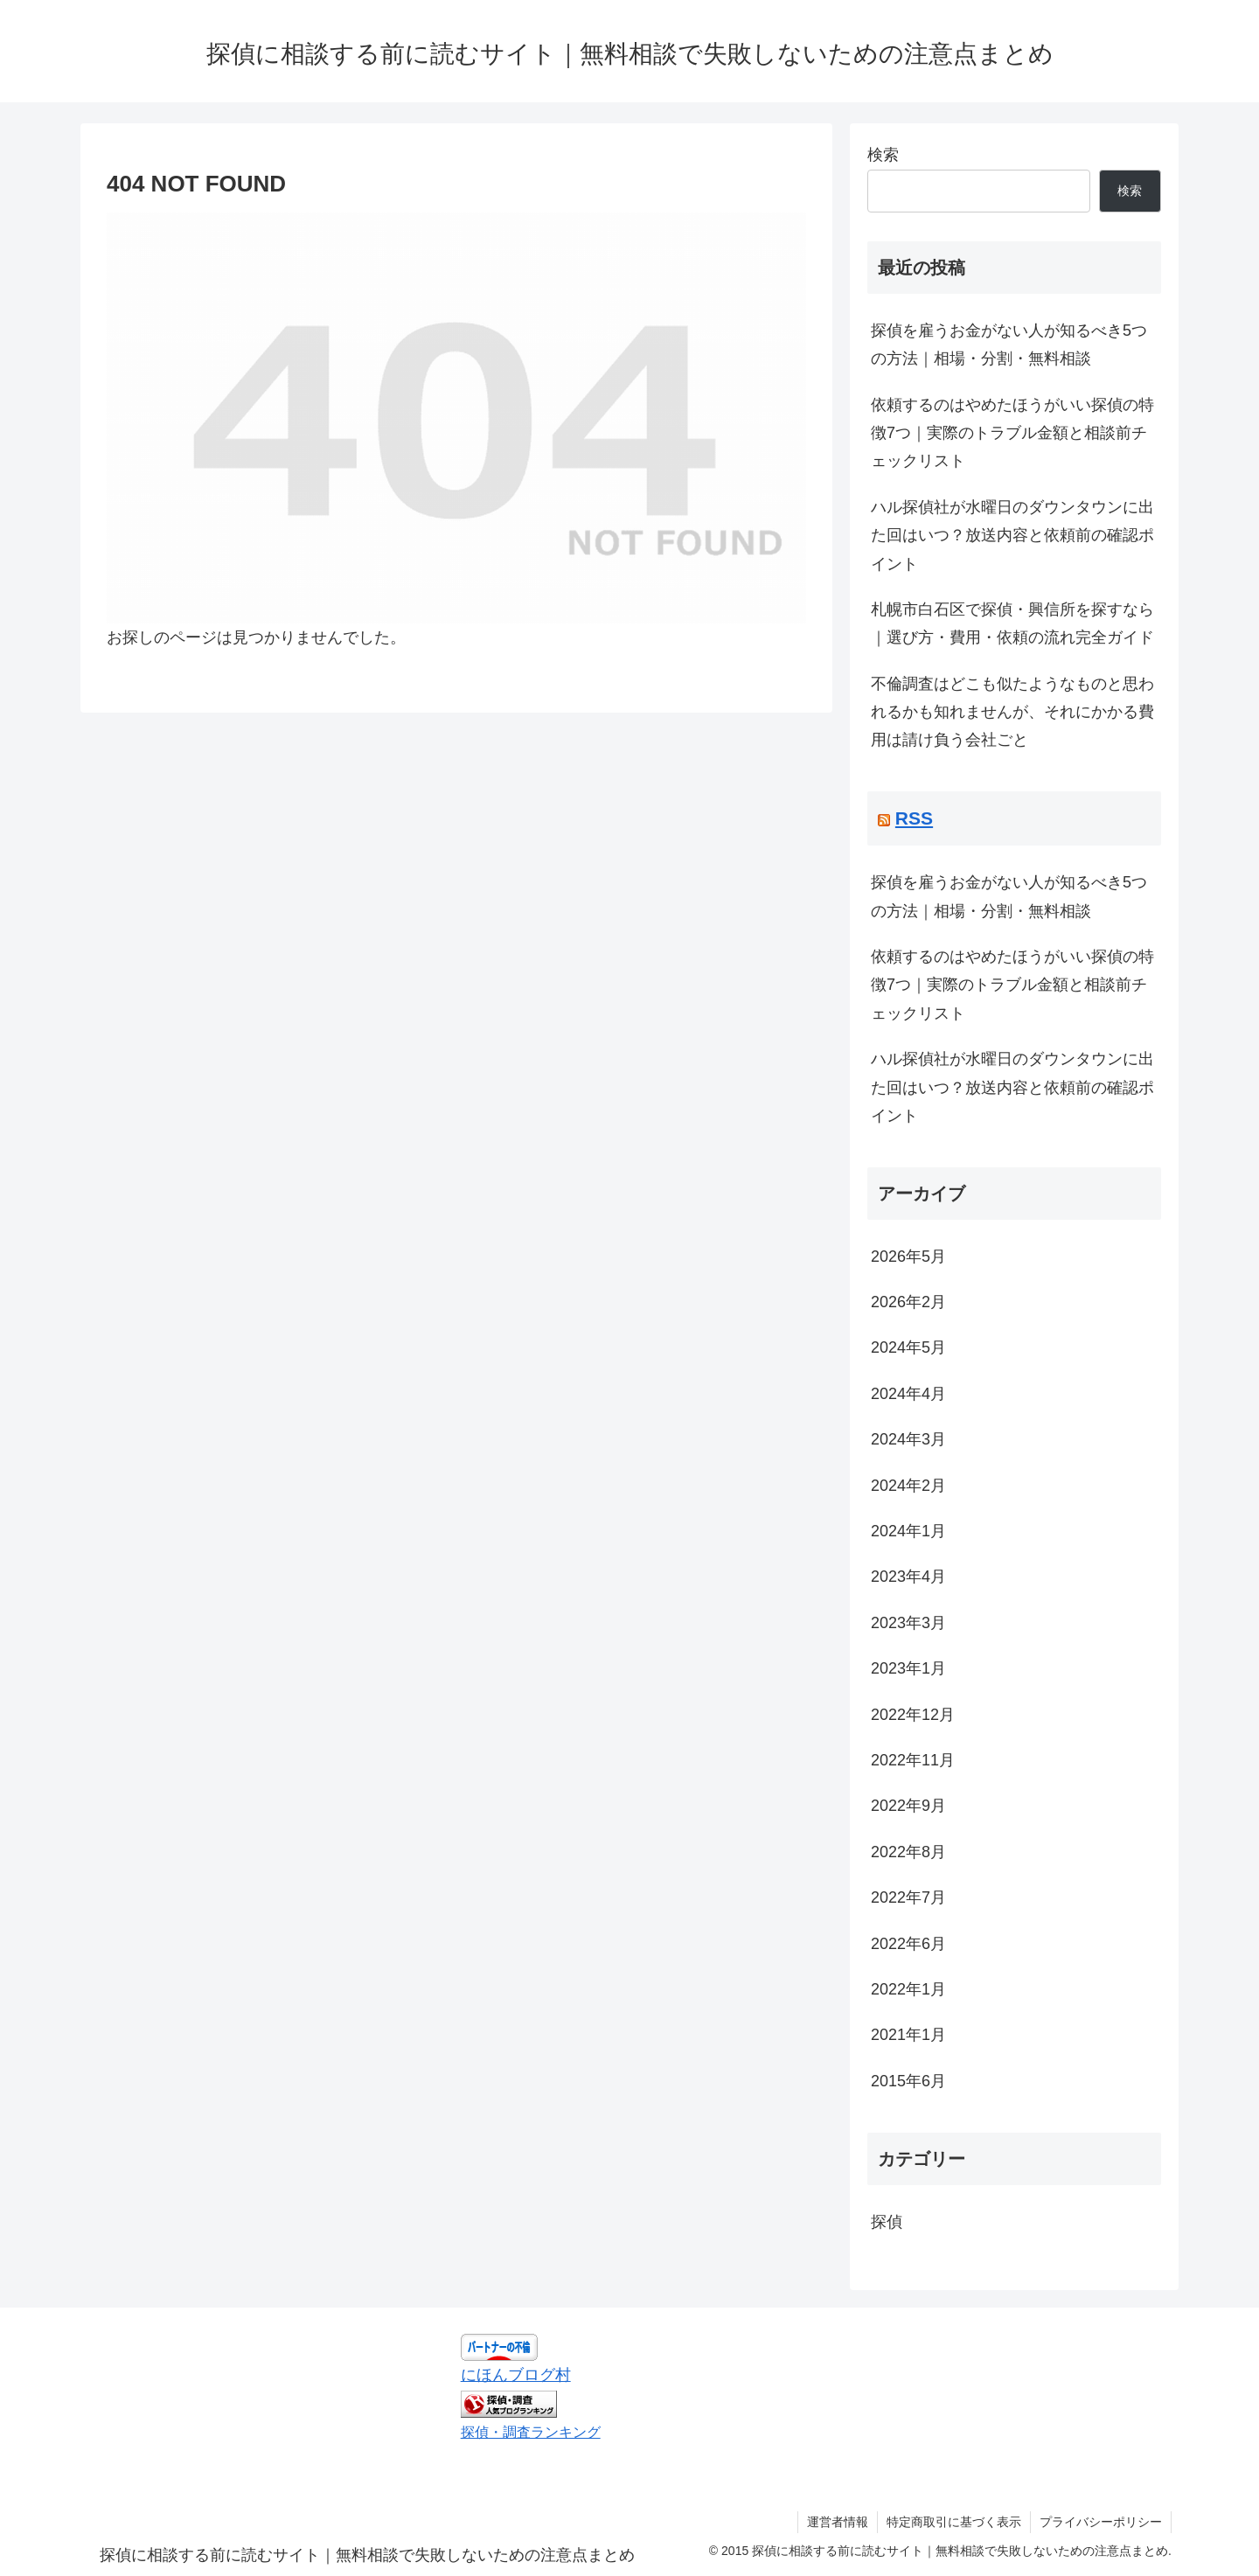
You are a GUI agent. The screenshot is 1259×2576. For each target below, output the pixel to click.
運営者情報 (837, 2522)
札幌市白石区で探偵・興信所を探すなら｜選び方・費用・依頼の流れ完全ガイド (1012, 623)
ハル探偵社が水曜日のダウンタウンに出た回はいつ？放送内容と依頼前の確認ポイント (1012, 535)
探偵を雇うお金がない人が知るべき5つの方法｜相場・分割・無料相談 (1009, 344)
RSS (914, 818)
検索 (883, 155)
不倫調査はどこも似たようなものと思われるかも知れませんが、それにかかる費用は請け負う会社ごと (1012, 712)
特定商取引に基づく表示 (954, 2522)
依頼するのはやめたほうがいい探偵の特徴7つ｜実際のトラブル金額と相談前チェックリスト (1012, 433)
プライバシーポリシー (1101, 2522)
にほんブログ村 (516, 2375)
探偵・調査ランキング (531, 2432)
